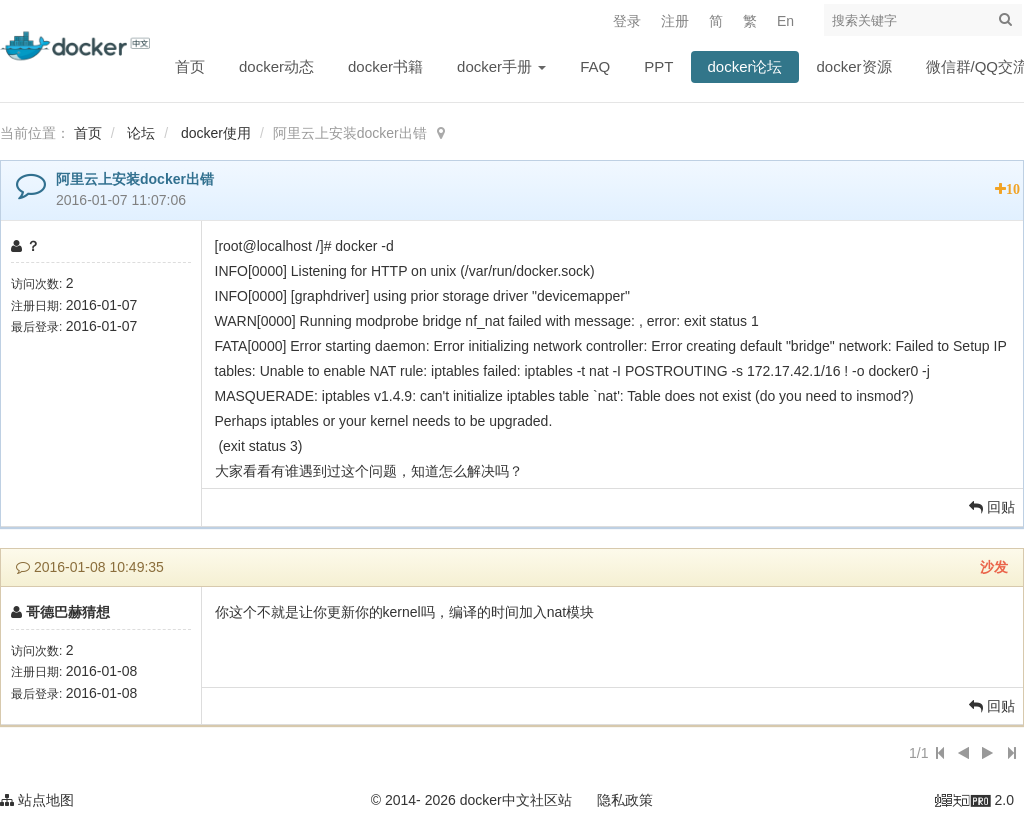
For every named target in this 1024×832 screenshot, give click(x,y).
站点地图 (37, 800)
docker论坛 (744, 66)
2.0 (974, 802)
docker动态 (276, 66)
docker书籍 (385, 66)
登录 (627, 21)
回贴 (992, 507)
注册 (675, 21)
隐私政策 (625, 800)
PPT (658, 66)
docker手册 (501, 66)
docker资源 (854, 66)
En (785, 21)
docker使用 (216, 133)
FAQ (595, 66)
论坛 (141, 133)
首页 (190, 66)
